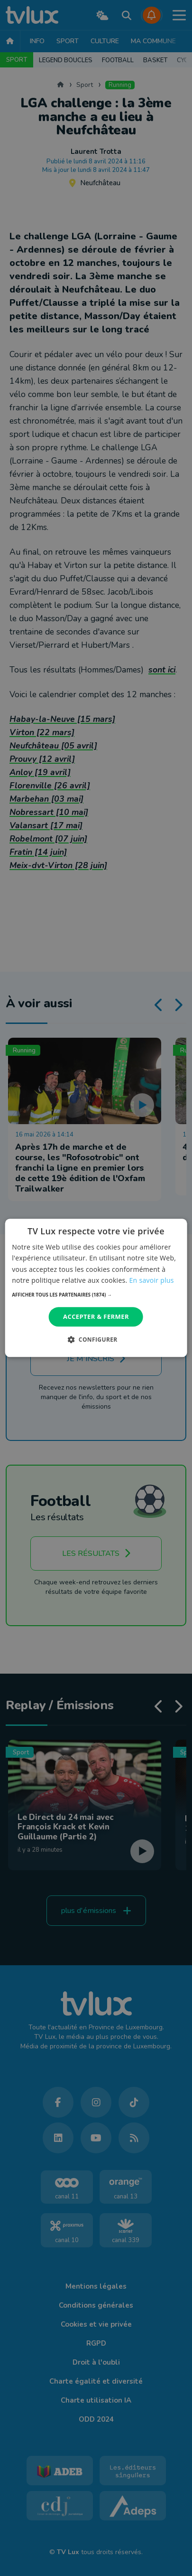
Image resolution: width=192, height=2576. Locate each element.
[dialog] (96, 1288)
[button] (96, 1294)
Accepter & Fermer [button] (96, 1316)
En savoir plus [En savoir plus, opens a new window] (151, 1280)
